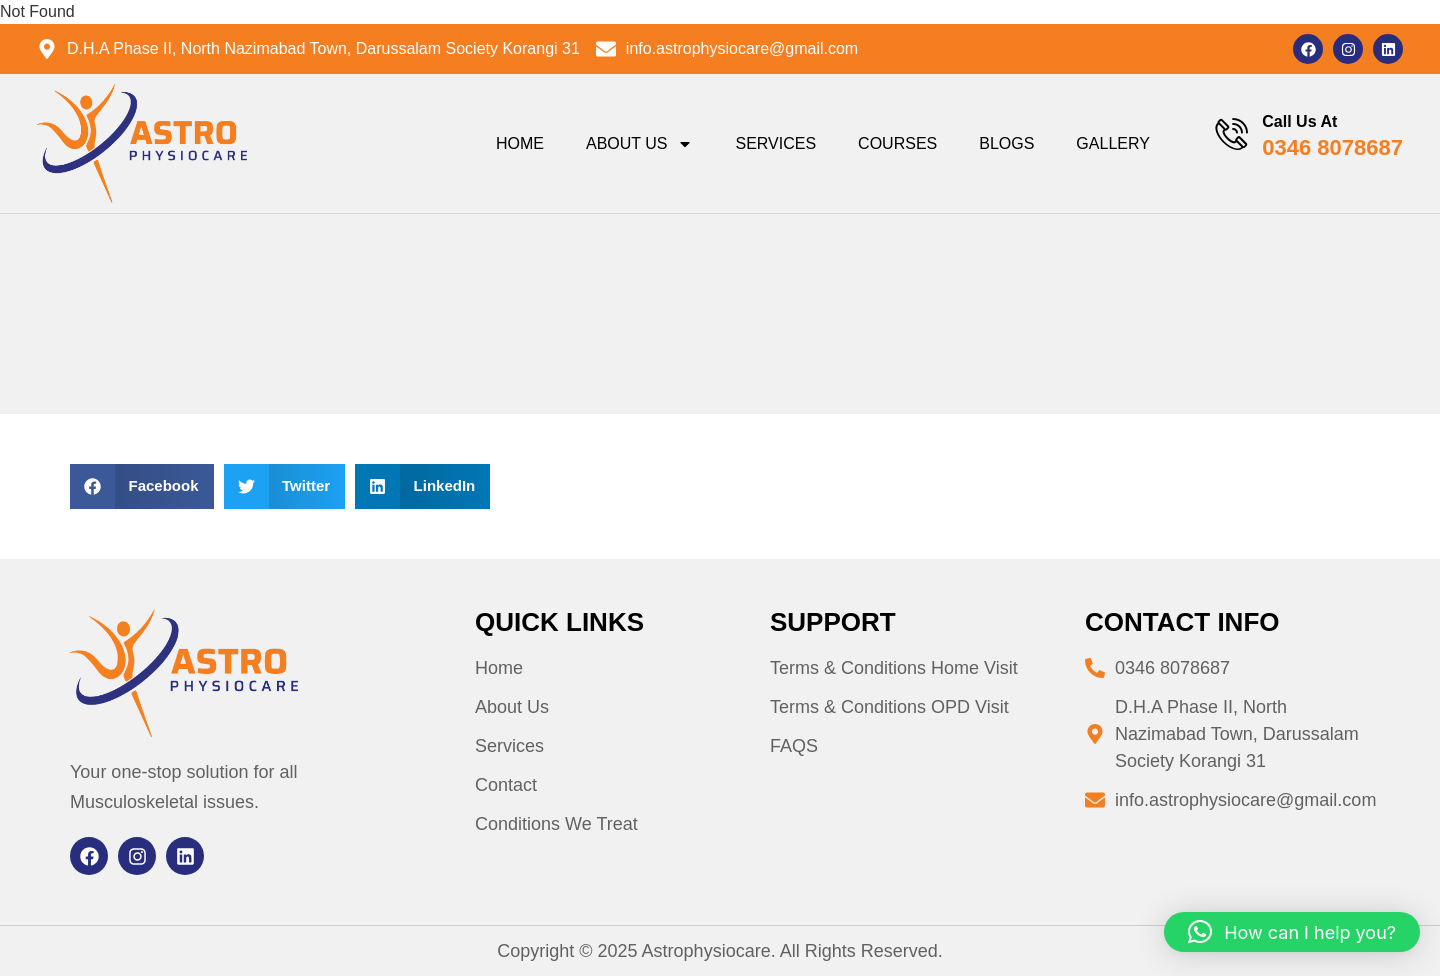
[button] (142, 486)
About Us (639, 144)
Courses (896, 143)
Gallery (1113, 143)
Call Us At (1299, 121)
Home (519, 143)
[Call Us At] (1230, 134)
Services (775, 143)
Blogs (1006, 143)
